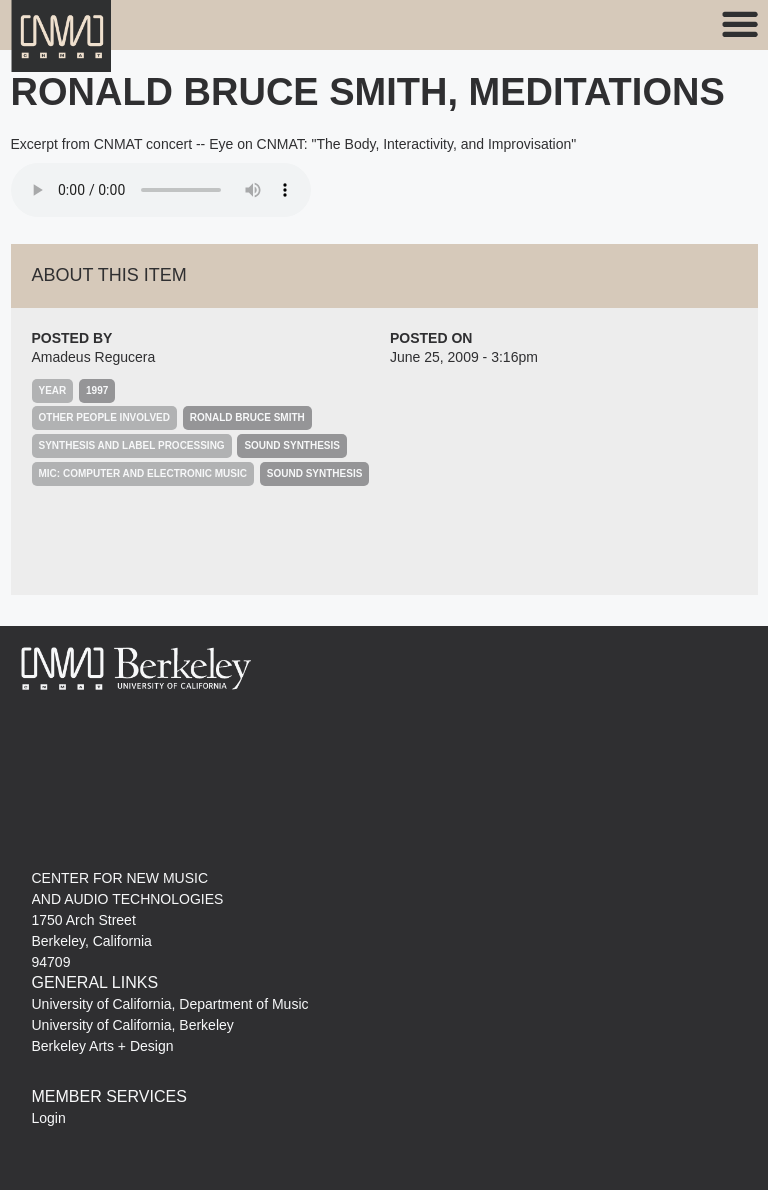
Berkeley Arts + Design (103, 1046)
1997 (97, 390)
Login (49, 1118)
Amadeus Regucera (94, 357)
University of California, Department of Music (170, 1004)
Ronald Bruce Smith (247, 417)
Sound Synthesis (292, 445)
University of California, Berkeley (133, 1025)
